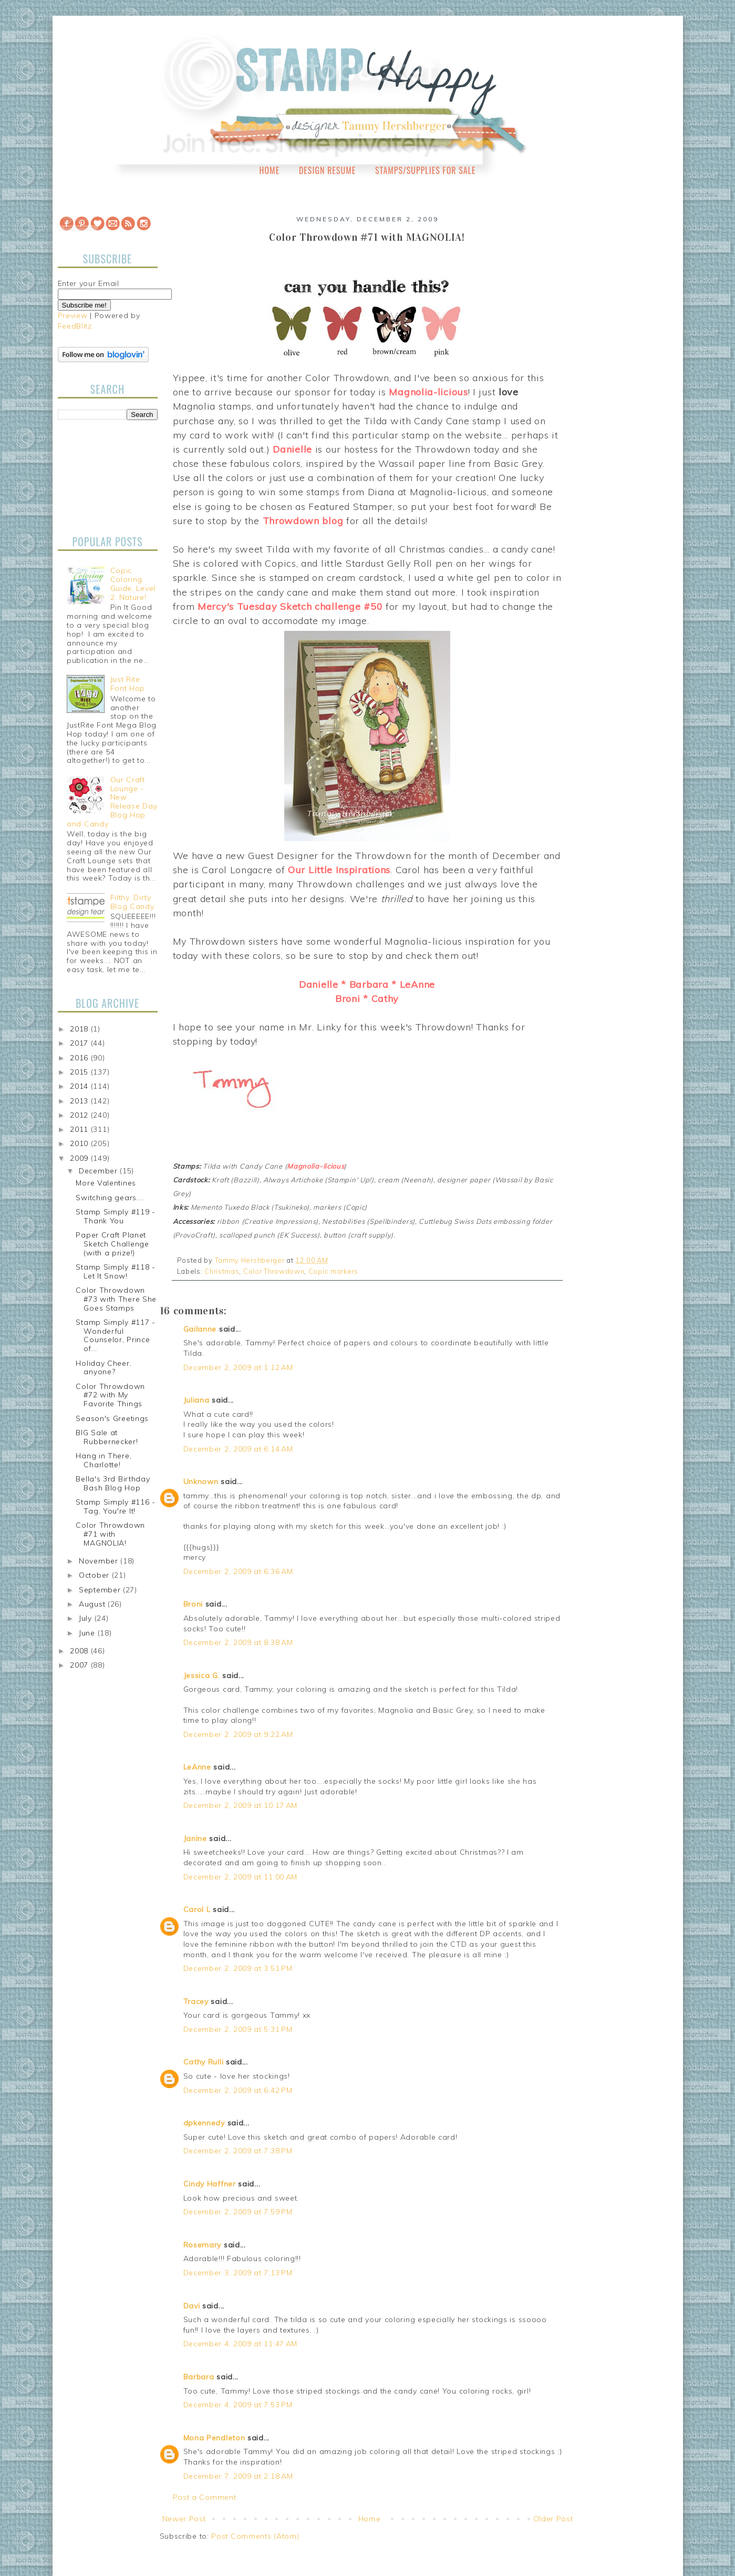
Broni (193, 1604)
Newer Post (184, 2518)
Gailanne (200, 1329)
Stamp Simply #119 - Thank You (115, 1216)
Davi (191, 2306)
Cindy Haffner (209, 2184)
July (87, 1618)
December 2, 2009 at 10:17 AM (240, 1805)
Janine (195, 1838)
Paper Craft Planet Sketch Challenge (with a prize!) (112, 1244)
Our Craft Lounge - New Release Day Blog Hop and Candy (112, 802)
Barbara (198, 2376)
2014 (80, 1086)
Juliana (196, 1400)
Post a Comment (204, 2497)
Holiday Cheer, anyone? (103, 1367)
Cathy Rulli (203, 2062)
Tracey (196, 2001)
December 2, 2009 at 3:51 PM (238, 1968)
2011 (80, 1129)
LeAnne (197, 1767)
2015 (80, 1072)
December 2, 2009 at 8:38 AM (238, 1642)
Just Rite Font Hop (128, 683)
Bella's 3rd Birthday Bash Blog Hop (113, 1483)
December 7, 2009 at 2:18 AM (238, 2476)
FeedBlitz (75, 326)
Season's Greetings (112, 1418)
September (101, 1589)
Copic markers (333, 1271)
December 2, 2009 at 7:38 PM (238, 2150)
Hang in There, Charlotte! (103, 1460)
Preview (73, 315)
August (93, 1604)
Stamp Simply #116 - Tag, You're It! (115, 1506)
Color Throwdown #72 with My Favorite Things (110, 1395)
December (99, 1170)
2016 (80, 1057)
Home (270, 170)
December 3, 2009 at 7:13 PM (238, 2272)
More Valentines (106, 1183)
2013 (80, 1101)
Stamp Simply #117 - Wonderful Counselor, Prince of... (115, 1335)
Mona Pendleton (214, 2437)
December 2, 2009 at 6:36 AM (238, 1571)
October (95, 1575)
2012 (80, 1115)
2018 (80, 1029)
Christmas (221, 1271)
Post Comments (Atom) (255, 2536)
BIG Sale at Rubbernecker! (107, 1437)
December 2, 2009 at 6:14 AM (238, 1449)
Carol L (197, 1909)
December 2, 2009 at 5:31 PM (238, 2029)
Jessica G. (201, 1675)
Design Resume (327, 170)
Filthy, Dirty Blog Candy (132, 902)
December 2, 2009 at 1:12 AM (238, 1367)
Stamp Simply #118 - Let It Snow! (115, 1271)
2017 (80, 1043)
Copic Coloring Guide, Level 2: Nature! (133, 583)
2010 (80, 1143)
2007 (80, 1665)
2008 (80, 1650)
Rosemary (202, 2245)
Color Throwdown (274, 1271)
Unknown (201, 1481)
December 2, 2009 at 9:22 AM (238, 1734)
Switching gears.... (110, 1197)
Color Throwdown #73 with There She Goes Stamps (116, 1299)
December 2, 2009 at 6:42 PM (238, 2090)
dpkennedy (204, 2123)
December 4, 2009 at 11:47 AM (240, 2343)
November (99, 1561)
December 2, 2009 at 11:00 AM (240, 1877)
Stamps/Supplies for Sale (425, 170)
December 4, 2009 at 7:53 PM (238, 2404)
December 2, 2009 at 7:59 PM (238, 2211)
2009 (80, 1158)
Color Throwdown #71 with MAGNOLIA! (110, 1534)
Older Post (553, 2518)
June (88, 1633)
